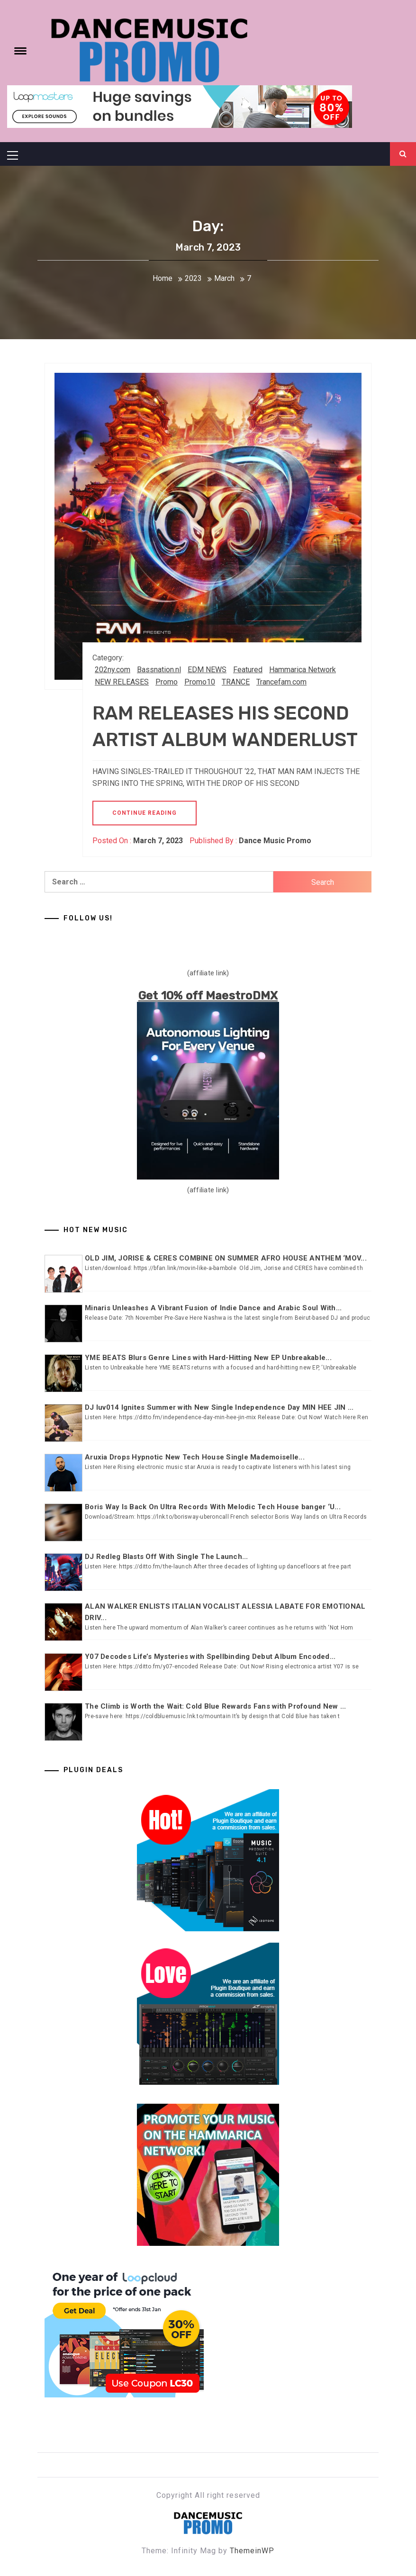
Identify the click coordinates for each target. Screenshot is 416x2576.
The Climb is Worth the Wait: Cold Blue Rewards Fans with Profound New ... (215, 1706)
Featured (247, 669)
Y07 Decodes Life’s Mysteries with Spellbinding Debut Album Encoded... (210, 1656)
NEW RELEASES (122, 681)
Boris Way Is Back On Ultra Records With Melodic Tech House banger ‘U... (213, 1507)
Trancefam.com (281, 681)
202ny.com (112, 669)
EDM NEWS (207, 669)
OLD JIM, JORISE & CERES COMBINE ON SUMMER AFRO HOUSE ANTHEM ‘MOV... (226, 1258)
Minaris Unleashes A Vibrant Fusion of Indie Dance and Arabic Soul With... (213, 1308)
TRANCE (236, 681)
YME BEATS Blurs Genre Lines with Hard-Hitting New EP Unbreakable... (208, 1357)
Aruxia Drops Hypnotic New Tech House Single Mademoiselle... (195, 1457)
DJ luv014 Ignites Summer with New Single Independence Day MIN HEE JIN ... (219, 1407)
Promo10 (199, 681)
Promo (166, 681)
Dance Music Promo (275, 840)
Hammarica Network (302, 669)
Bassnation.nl (159, 669)
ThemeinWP (252, 2550)
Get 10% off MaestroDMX (208, 995)
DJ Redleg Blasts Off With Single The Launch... (166, 1556)
